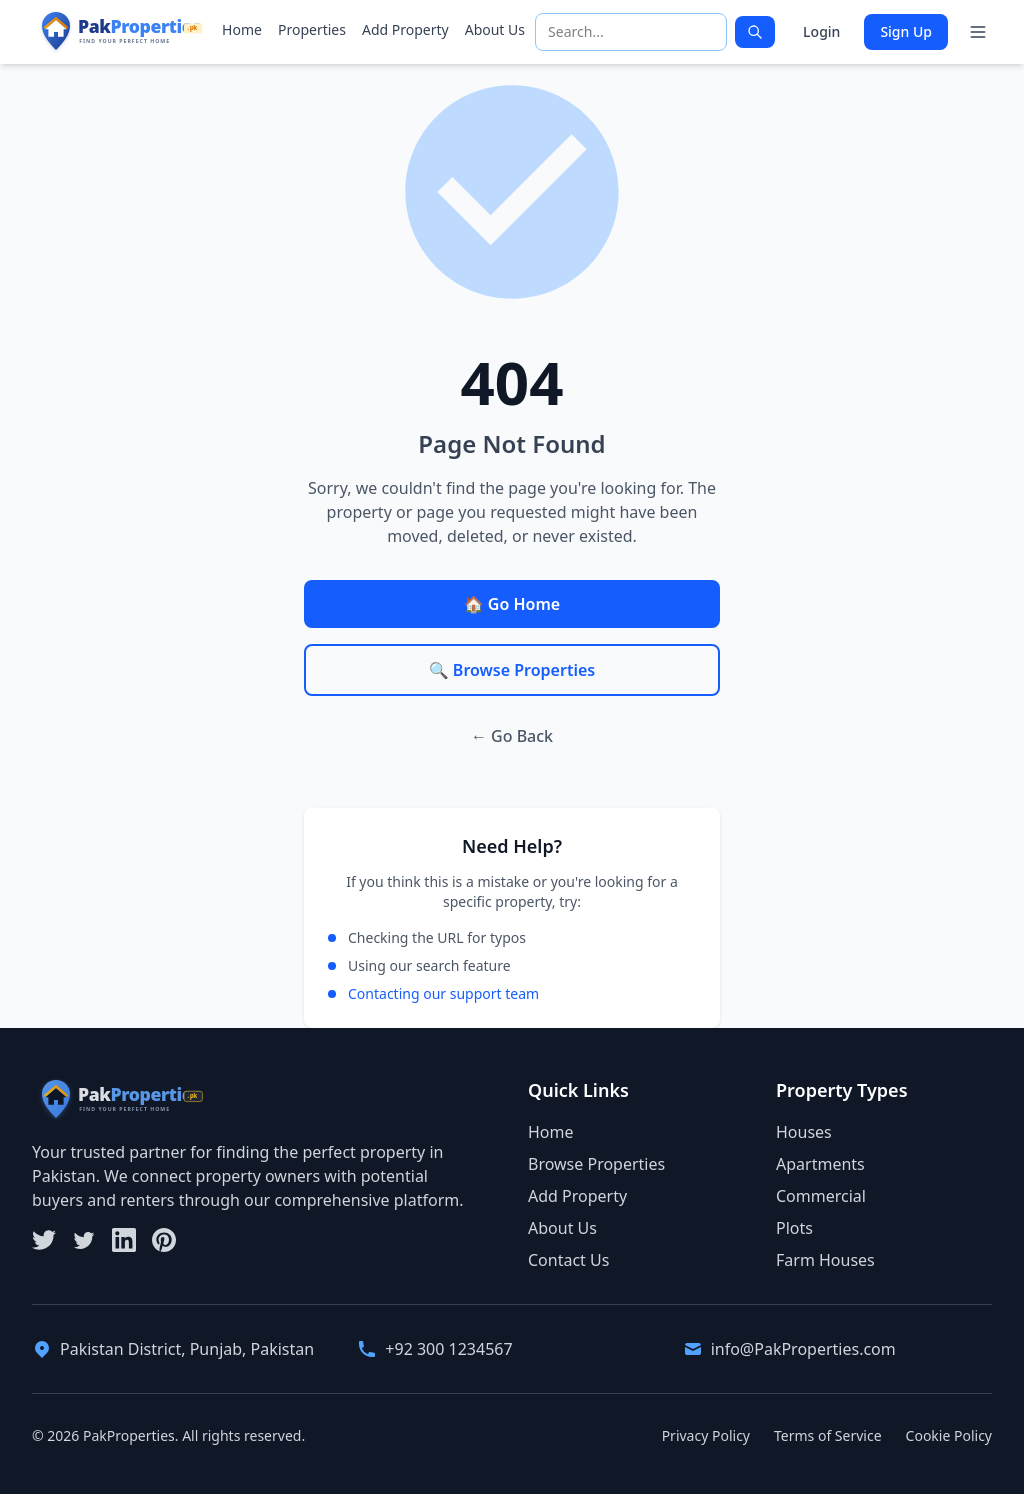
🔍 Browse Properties (512, 670)
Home (242, 29)
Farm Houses (825, 1260)
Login (821, 31)
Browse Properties (596, 1164)
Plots (794, 1228)
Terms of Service (828, 1435)
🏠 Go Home (512, 604)
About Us (495, 29)
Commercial (821, 1196)
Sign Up (906, 31)
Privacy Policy (706, 1435)
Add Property (405, 29)
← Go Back (512, 736)
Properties (312, 29)
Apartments (820, 1164)
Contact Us (568, 1260)
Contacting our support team (443, 993)
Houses (804, 1132)
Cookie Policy (949, 1435)
